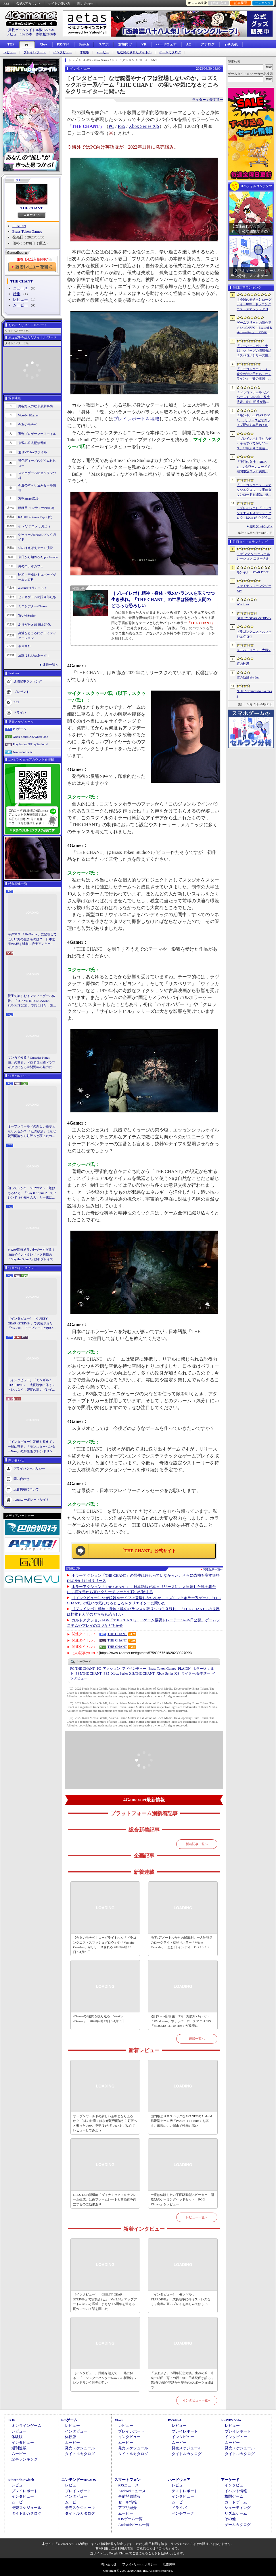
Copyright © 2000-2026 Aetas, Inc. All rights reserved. (138, 2570)
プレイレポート (35, 52)
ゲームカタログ (170, 52)
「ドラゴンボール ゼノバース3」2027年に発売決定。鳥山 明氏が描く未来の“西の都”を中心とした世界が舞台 (254, 397)
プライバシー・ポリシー (139, 2564)
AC (188, 44)
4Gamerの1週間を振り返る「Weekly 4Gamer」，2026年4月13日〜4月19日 (98, 2018)
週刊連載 (19, 2448)
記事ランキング (25, 2459)
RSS (6, 3)
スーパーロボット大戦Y (254, 650)
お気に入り (219, 3)
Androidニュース (131, 2491)
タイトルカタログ (80, 2454)
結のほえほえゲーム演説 (35, 547)
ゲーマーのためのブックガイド (37, 537)
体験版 (84, 52)
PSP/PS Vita (231, 2420)
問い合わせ (85, 3)
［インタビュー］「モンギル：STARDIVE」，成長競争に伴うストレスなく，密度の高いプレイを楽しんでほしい (31, 1385)
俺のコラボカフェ (30, 566)
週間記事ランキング (28, 681)
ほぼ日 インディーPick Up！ (38, 507)
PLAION (19, 226)
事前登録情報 (129, 2496)
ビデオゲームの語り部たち (37, 597)
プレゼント (21, 691)
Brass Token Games (27, 231)
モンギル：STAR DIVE (253, 572)
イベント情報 (236, 2491)
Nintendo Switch (23, 752)
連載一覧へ (50, 664)
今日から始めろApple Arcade (38, 557)
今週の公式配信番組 (32, 443)
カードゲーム (236, 2502)
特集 (16, 294)
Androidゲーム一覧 (133, 2524)
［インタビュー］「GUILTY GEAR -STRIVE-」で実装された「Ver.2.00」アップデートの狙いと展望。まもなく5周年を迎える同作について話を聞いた (32, 1323)
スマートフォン (127, 2480)
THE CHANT (31, 208)
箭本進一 (195, 1673)
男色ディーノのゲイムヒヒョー (37, 463)
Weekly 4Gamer (28, 415)
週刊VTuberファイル (32, 452)
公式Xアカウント (28, 3)
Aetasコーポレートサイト (31, 1499)
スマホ (103, 44)
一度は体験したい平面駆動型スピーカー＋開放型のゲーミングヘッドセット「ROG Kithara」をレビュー (182, 2199)
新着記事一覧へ (197, 1844)
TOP (10, 44)
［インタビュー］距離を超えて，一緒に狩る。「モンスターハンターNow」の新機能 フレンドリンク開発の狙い (32, 1447)
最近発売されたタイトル (134, 52)
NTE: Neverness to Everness (254, 693)
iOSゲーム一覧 (130, 2519)
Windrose (243, 604)
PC (27, 45)
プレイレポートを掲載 (136, 418)
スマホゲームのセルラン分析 (37, 475)
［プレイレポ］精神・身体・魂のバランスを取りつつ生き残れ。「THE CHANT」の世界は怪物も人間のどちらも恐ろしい (163, 599)
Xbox (43, 44)
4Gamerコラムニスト (32, 587)
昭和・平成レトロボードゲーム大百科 (37, 577)
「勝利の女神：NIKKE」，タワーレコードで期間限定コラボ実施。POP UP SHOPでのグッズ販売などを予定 (253, 467)
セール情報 (127, 2502)
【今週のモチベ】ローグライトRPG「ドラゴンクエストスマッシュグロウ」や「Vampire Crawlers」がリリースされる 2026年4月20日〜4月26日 (104, 1945)
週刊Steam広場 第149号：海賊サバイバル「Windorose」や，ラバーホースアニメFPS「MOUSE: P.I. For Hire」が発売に (181, 2020)
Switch (84, 44)
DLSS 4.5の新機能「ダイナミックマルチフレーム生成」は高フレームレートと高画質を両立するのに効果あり (104, 2199)
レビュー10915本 (19, 34)
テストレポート (185, 2491)
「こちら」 (163, 2548)
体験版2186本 (46, 34)
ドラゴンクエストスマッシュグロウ (254, 634)
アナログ (207, 44)
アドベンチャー (134, 1669)
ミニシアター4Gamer (32, 606)
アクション (111, 1669)
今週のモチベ (27, 424)
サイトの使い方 (59, 3)
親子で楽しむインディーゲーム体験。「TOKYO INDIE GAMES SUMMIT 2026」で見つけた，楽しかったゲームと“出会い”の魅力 (32, 1001)
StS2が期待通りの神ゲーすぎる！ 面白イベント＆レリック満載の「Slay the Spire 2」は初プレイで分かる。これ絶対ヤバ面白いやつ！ (32, 1255)
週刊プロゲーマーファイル (37, 433)
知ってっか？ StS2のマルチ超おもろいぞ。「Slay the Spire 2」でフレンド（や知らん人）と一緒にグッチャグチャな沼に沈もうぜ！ (32, 1193)
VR (143, 44)
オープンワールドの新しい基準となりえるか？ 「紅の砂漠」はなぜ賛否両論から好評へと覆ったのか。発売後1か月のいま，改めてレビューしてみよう (32, 1131)
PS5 (121, 126)
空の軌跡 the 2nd (248, 677)
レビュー (9, 52)
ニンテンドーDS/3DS (78, 2480)
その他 (230, 2519)
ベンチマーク (183, 2513)
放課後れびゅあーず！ (34, 655)
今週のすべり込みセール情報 (37, 488)
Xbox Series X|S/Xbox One (30, 736)
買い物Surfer (27, 615)
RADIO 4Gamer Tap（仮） (36, 517)
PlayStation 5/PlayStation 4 (30, 744)
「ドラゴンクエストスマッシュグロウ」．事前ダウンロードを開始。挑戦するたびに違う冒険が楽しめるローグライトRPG (254, 490)
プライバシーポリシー (29, 1468)
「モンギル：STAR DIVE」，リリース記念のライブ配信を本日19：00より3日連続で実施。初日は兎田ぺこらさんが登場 (254, 420)
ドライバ (20, 712)
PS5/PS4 (63, 44)
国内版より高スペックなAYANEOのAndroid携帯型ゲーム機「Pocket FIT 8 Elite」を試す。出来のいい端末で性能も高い (181, 2120)
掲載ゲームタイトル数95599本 (31, 30)
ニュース (20, 288)
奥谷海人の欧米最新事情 (35, 406)
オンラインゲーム (26, 2425)
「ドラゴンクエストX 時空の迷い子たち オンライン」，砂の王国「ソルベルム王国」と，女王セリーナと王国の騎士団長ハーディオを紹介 (254, 374)
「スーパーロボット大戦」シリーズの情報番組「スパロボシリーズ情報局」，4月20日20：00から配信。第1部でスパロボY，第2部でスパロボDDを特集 (254, 351)
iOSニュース (128, 2485)
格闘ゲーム (234, 2496)
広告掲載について (26, 1489)
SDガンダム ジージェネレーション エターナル (253, 556)
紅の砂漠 (243, 663)
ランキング (263, 3)
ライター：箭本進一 (207, 100)
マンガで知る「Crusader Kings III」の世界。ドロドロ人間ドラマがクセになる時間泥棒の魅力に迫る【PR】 (31, 1063)
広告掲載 (169, 2564)
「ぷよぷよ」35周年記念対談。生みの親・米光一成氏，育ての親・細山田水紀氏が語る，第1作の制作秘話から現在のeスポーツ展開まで (182, 2380)
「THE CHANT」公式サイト (148, 1550)
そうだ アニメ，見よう (34, 526)
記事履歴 (240, 3)
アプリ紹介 (127, 2507)
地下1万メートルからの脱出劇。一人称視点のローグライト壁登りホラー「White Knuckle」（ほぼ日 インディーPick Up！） (181, 1942)
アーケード (230, 2480)
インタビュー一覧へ (197, 2400)
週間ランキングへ (261, 526)
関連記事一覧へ (213, 1569)
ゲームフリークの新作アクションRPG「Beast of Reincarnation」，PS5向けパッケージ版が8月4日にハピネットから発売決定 (254, 328)
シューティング (238, 2507)
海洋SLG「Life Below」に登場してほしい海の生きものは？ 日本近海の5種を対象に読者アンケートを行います (32, 939)
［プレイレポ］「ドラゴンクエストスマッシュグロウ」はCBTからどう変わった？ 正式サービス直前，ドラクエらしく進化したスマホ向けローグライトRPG (254, 513)
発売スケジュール (80, 2448)
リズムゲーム (236, 2513)
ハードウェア (166, 44)
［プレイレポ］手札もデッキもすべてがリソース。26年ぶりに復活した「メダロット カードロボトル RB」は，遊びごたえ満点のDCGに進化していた (254, 444)
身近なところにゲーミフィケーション (37, 635)
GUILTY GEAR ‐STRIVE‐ (254, 618)
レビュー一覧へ (197, 2217)
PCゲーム (19, 729)
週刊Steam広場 (28, 498)
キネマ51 (24, 646)
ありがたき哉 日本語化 (34, 624)
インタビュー (62, 52)
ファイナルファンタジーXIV (254, 588)
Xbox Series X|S (144, 126)
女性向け (125, 44)
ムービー (103, 52)
